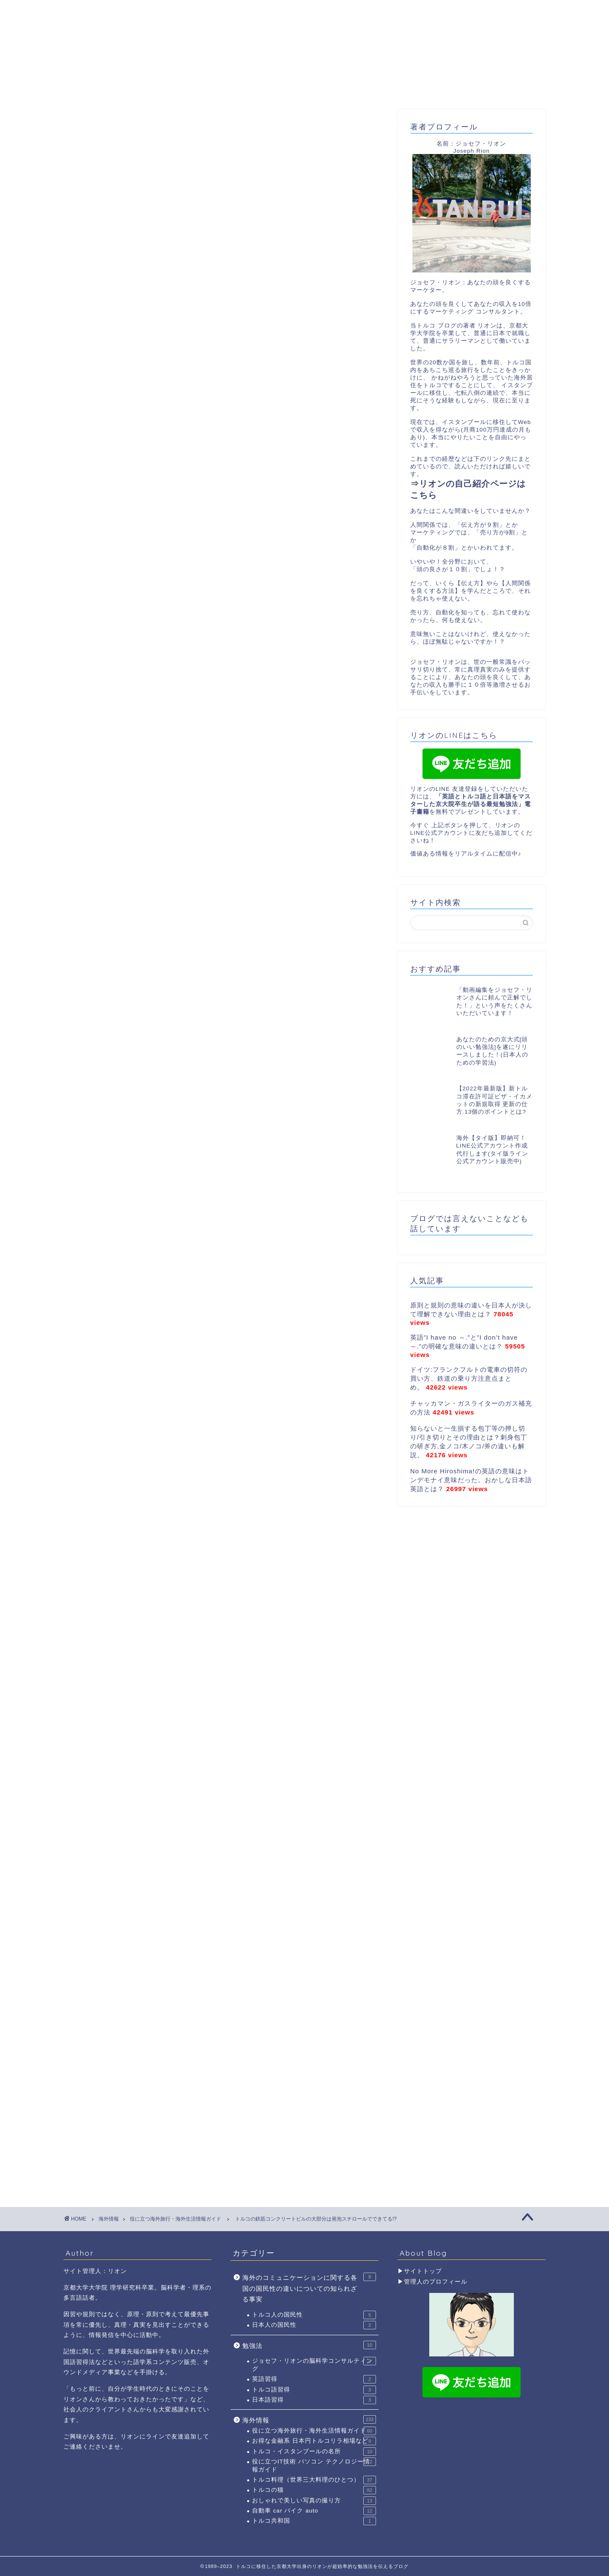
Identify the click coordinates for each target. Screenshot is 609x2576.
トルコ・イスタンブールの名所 (314, 2451)
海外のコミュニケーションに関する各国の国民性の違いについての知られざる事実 (309, 2288)
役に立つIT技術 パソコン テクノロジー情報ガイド (314, 2465)
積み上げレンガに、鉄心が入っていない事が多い (200, 691)
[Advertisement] (224, 530)
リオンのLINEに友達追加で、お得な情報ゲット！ (201, 701)
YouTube (292, 86)
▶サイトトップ (420, 2271)
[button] (316, 669)
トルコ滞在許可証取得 (386, 86)
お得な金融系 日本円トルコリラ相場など (314, 2441)
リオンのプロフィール (200, 86)
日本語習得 (314, 2400)
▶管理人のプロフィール (432, 2282)
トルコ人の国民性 (314, 2315)
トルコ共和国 (314, 2521)
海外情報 (309, 2419)
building (92, 1969)
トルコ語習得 (314, 2390)
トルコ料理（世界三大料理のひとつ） (314, 2480)
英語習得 (314, 2379)
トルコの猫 (314, 2490)
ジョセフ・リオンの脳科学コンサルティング (314, 2364)
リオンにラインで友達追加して (165, 2436)
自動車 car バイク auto (314, 2511)
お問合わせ (477, 86)
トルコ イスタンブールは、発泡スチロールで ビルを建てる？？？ (226, 681)
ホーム (109, 86)
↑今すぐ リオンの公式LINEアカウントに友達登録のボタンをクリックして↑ (198, 1867)
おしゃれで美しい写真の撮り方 (314, 2500)
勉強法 (309, 2345)
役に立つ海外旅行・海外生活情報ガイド (122, 125)
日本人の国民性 (314, 2325)
